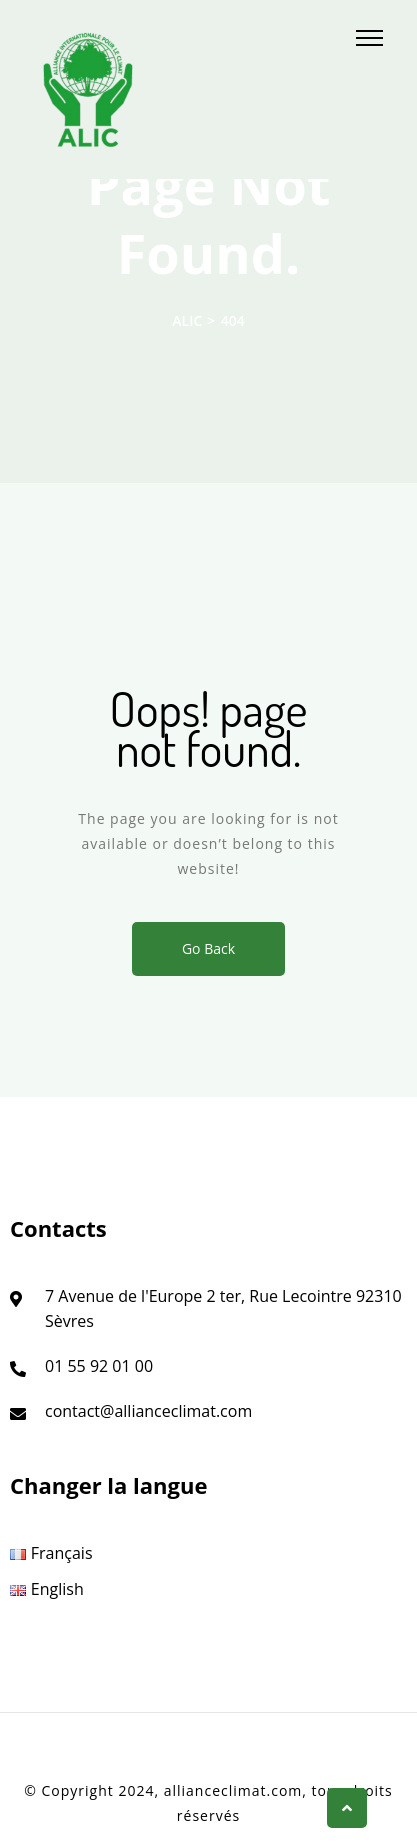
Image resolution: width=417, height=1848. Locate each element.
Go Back (208, 948)
